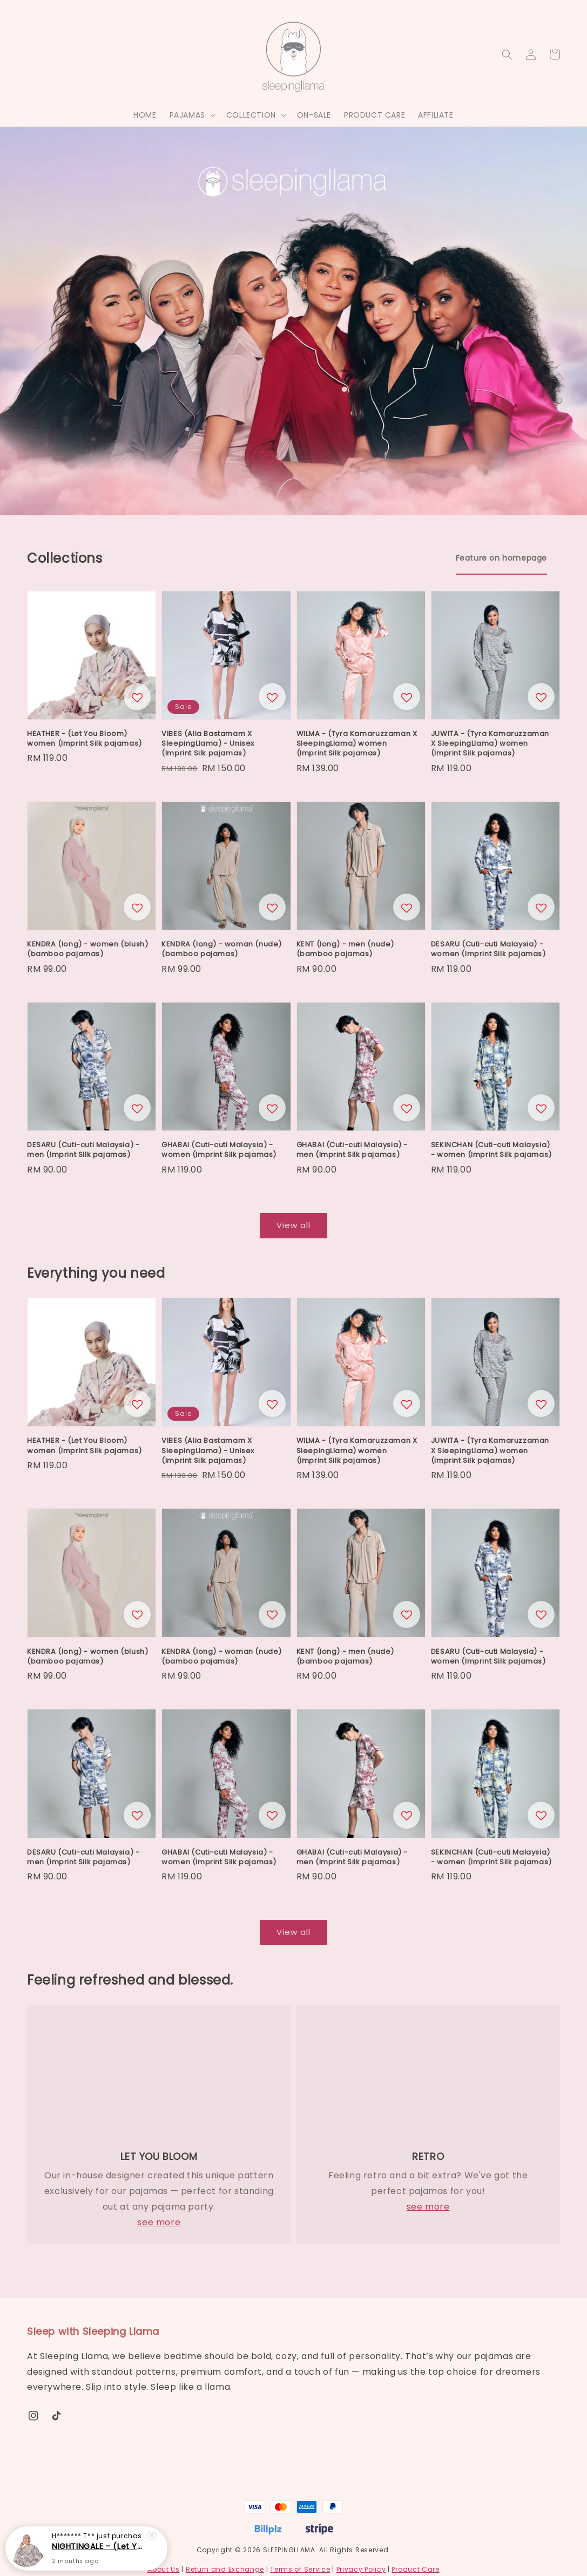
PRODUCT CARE (374, 115)
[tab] (501, 558)
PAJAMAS (187, 115)
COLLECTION (251, 115)
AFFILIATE (435, 115)
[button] (507, 54)
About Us (163, 2569)
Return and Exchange (225, 2569)
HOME (144, 115)
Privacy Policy (361, 2569)
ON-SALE (314, 115)
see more (158, 2222)
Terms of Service (300, 2569)
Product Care (415, 2569)
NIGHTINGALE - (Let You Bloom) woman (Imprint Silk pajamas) (99, 2546)
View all (293, 1225)
